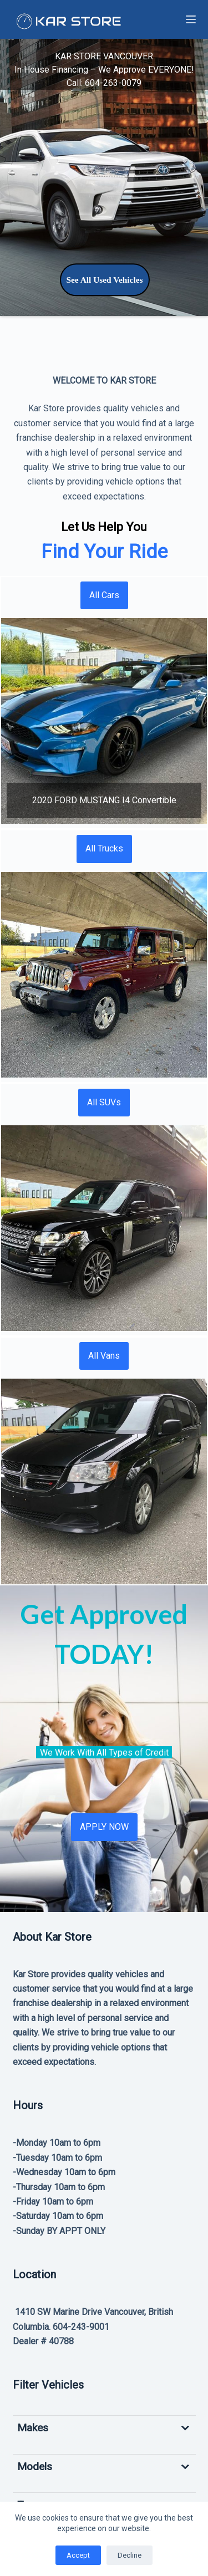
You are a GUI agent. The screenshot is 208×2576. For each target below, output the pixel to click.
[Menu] (191, 19)
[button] (104, 721)
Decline (129, 2555)
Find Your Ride (104, 551)
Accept (78, 2555)
